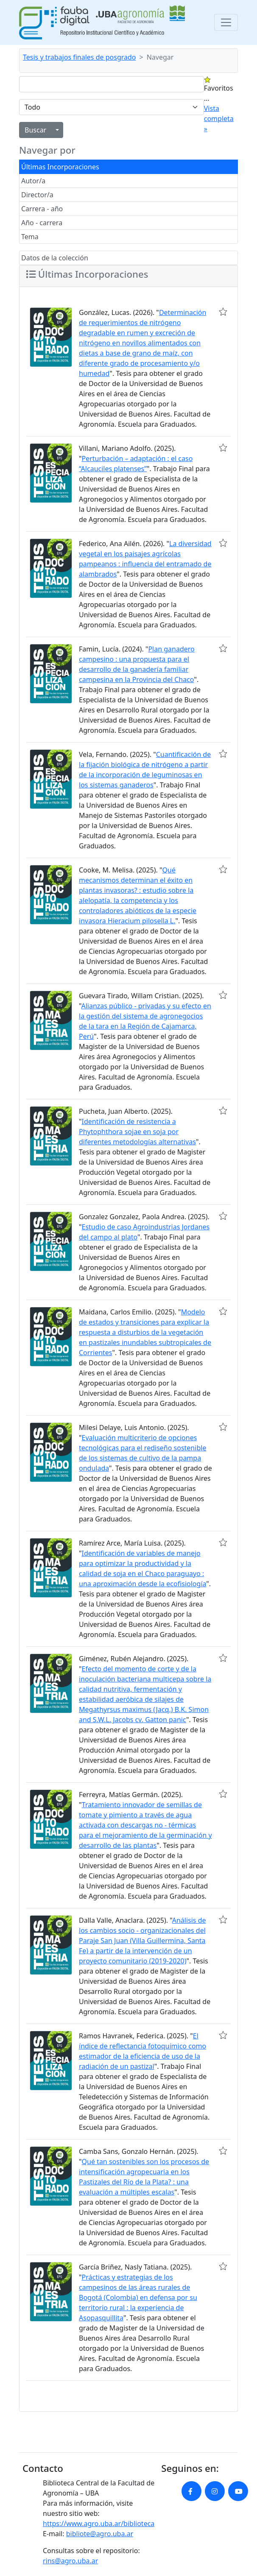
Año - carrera (41, 222)
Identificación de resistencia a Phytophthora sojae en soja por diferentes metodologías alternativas (137, 1131)
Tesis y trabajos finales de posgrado (79, 57)
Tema (30, 236)
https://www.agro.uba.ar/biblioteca (98, 2523)
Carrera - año (42, 208)
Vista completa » (219, 118)
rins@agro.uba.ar (70, 2560)
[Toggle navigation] (226, 22)
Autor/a (33, 180)
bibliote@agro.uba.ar (100, 2533)
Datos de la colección (54, 257)
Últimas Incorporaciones (60, 166)
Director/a (37, 194)
